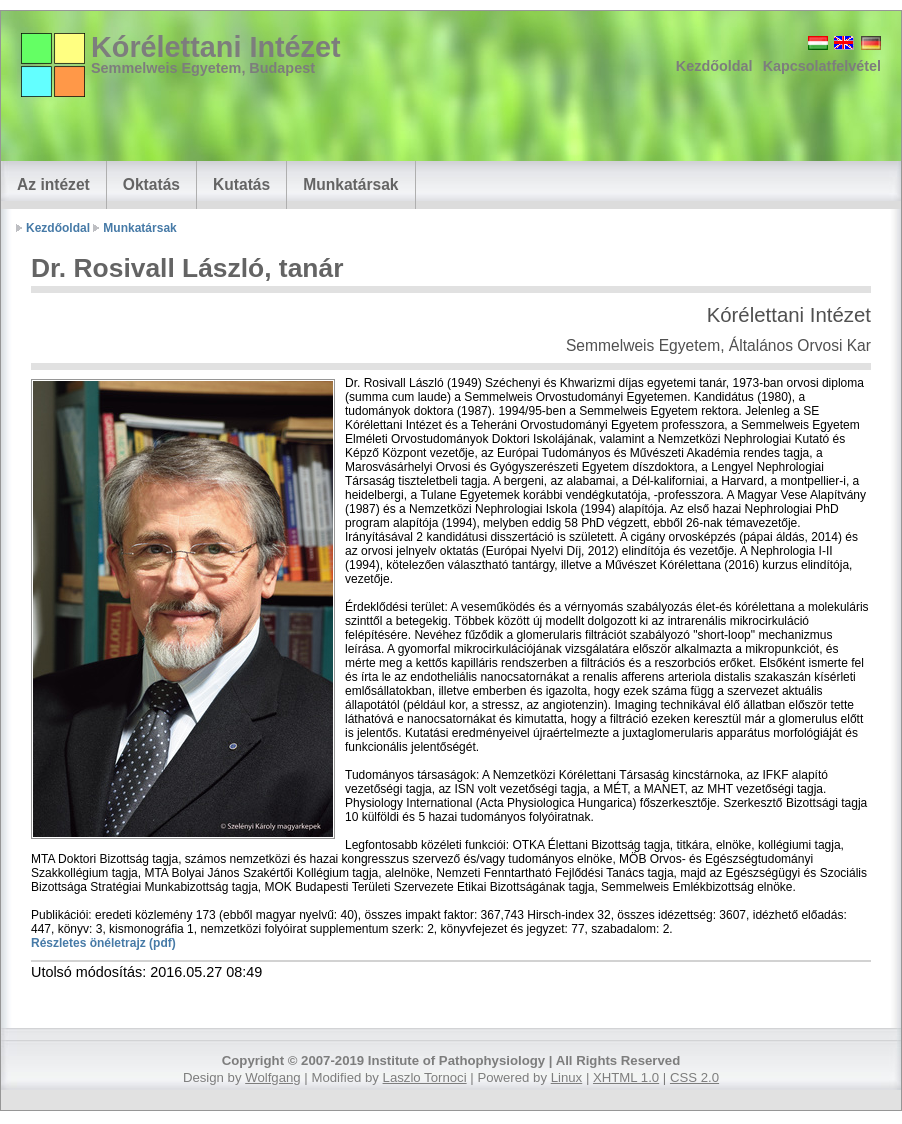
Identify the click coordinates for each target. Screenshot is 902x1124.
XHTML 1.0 (626, 1077)
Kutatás (241, 184)
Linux (567, 1077)
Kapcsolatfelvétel (822, 66)
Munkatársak (350, 184)
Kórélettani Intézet (216, 47)
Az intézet (53, 184)
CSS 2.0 (694, 1077)
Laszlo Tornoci (425, 1077)
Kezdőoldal (714, 66)
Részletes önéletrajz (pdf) (103, 943)
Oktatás (151, 184)
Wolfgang (272, 1077)
